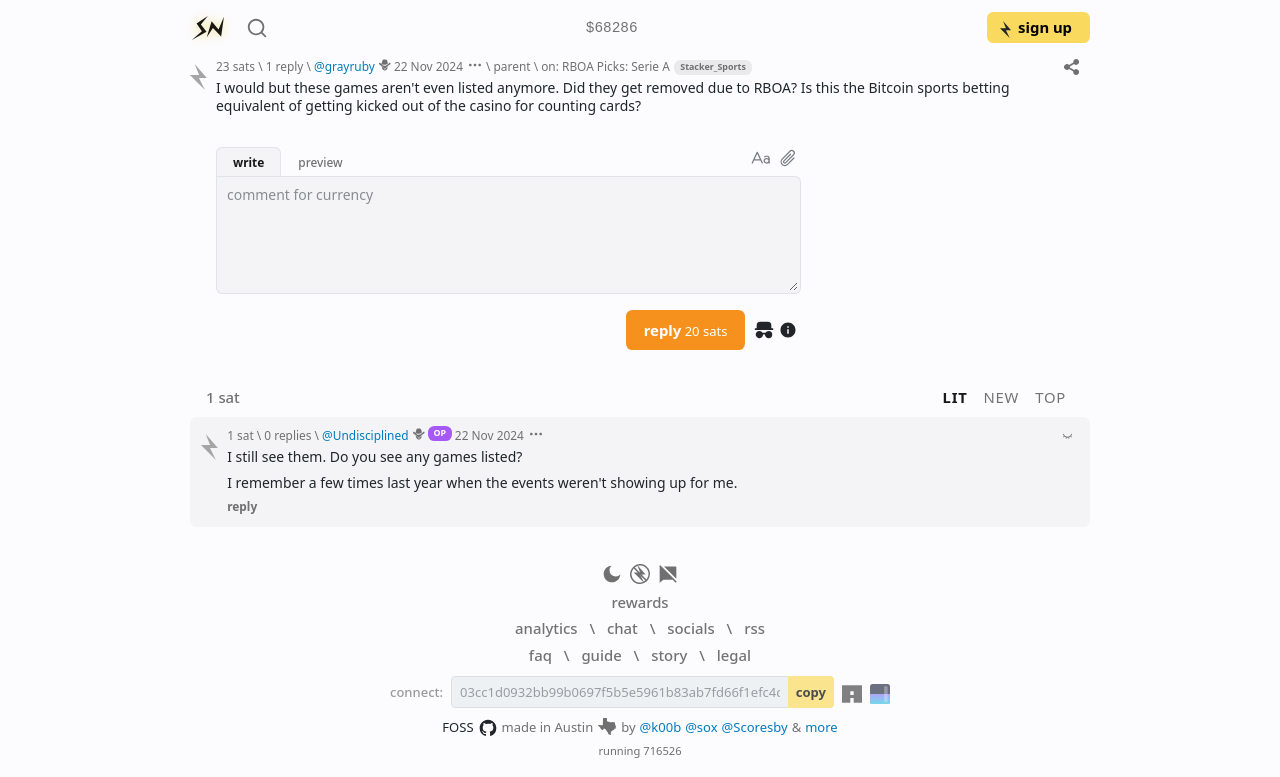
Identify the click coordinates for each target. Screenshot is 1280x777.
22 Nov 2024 (428, 66)
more (821, 727)
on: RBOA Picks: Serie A (605, 66)
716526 (662, 750)
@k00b (661, 727)
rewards (639, 602)
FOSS (469, 728)
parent (512, 66)
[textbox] (508, 235)
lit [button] (955, 397)
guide (601, 655)
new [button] (1002, 397)
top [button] (1050, 397)
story (669, 655)
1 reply (285, 66)
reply (686, 330)
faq (540, 655)
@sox (701, 727)
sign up (1034, 27)
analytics (546, 628)
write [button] (248, 162)
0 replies (287, 435)
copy (811, 692)
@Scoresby (755, 727)
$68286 (612, 28)
